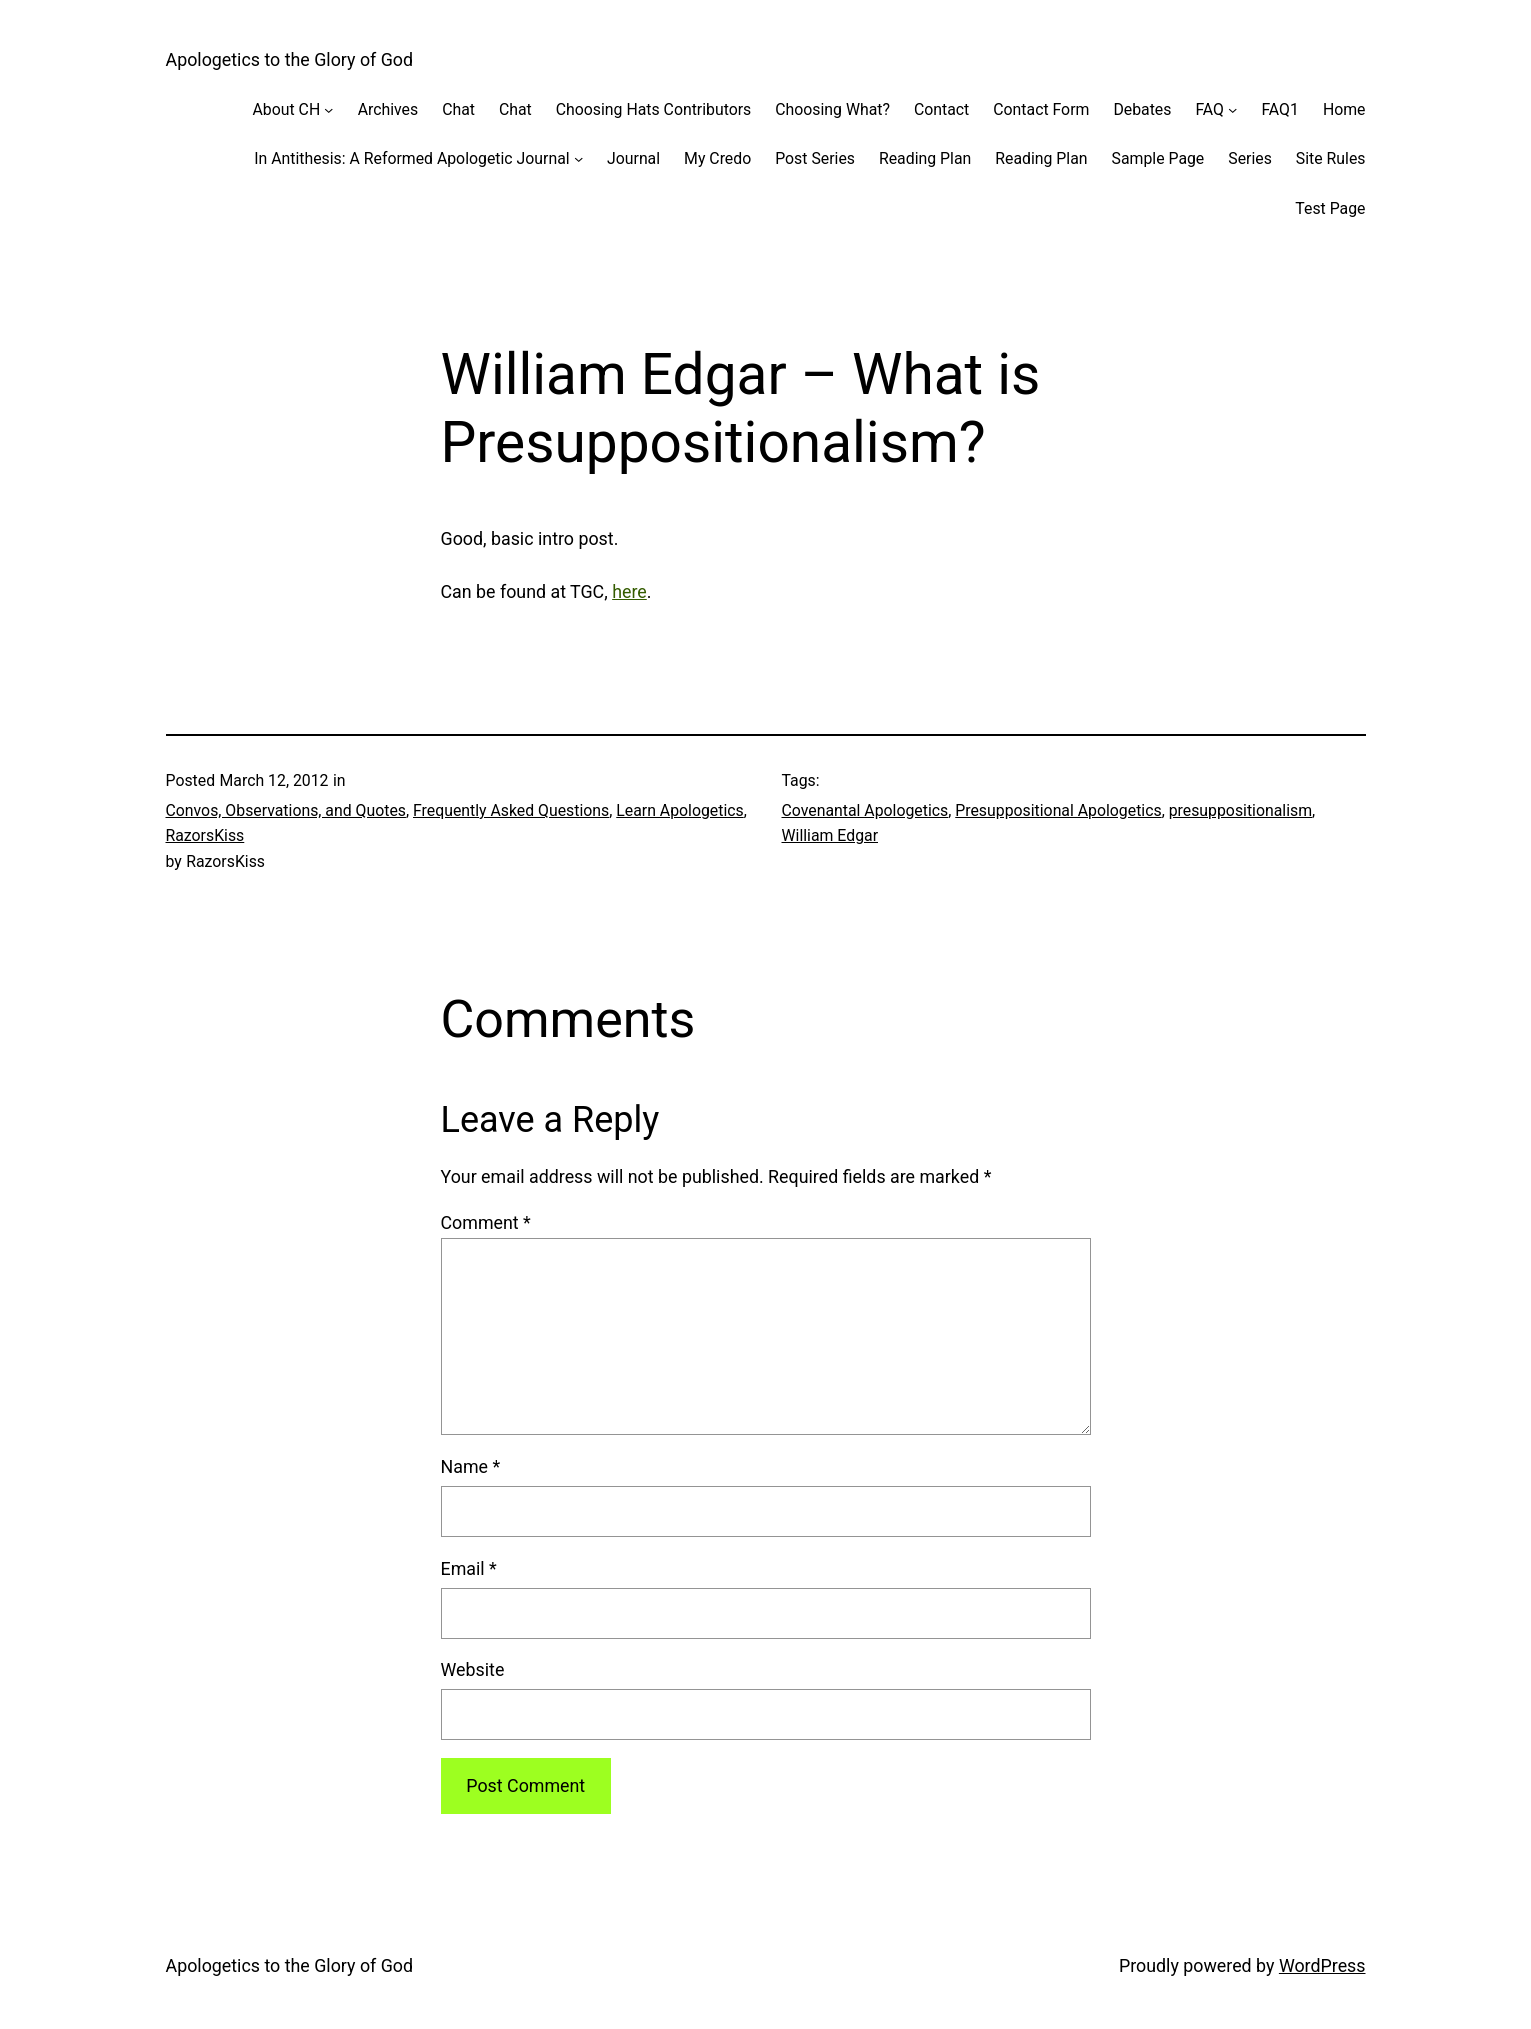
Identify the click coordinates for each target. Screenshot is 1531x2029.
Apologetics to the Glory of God (290, 59)
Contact (941, 109)
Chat (458, 109)
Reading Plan (925, 158)
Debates (1142, 109)
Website (473, 1669)
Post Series (815, 158)
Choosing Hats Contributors (653, 109)
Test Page (1330, 208)
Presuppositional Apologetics (1058, 810)
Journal (633, 158)
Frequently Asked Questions (511, 810)
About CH (287, 109)
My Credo (717, 158)
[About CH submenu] (328, 109)
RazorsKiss (205, 835)
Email (469, 1568)
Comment (486, 1222)
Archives (388, 109)
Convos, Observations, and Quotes (286, 810)
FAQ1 (1279, 109)
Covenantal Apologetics (865, 810)
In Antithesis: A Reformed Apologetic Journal (411, 158)
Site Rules (1331, 158)
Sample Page (1158, 158)
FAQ (1209, 109)
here (629, 591)
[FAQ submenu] (1232, 109)
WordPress (1322, 1965)
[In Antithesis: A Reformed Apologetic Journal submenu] (578, 158)
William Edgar (830, 835)
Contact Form (1041, 109)
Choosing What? (832, 109)
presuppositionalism (1240, 810)
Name (471, 1466)
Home (1344, 109)
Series (1250, 158)
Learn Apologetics (679, 810)
